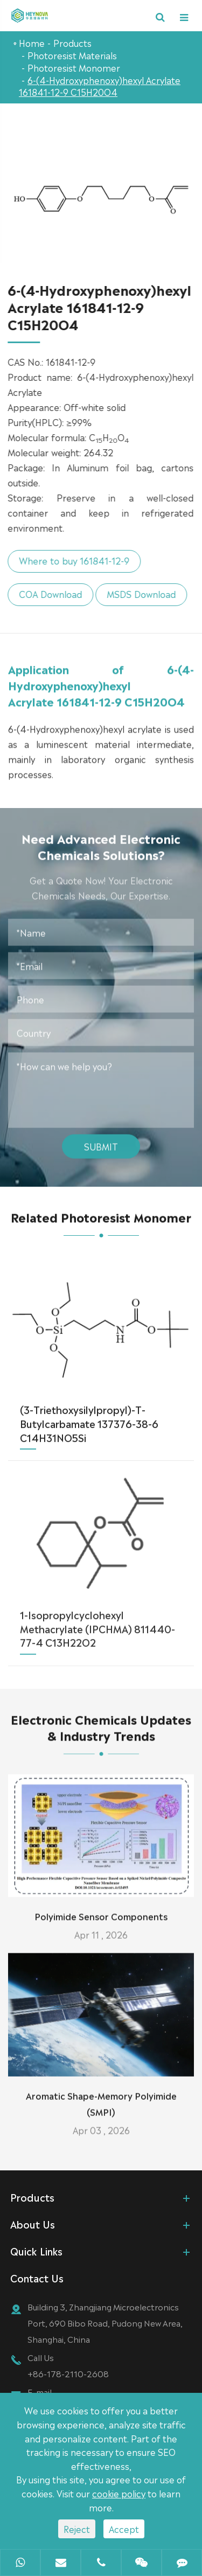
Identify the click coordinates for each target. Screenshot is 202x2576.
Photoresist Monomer (73, 67)
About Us (32, 2224)
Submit (101, 1135)
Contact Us (37, 2278)
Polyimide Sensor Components (101, 1905)
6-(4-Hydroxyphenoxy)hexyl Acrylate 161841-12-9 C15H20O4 (99, 86)
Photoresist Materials (72, 54)
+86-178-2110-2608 (68, 2373)
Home (32, 42)
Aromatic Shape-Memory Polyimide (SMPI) (101, 2093)
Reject (77, 2528)
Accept (124, 2528)
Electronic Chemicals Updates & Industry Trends (101, 1737)
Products (72, 42)
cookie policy (118, 2493)
